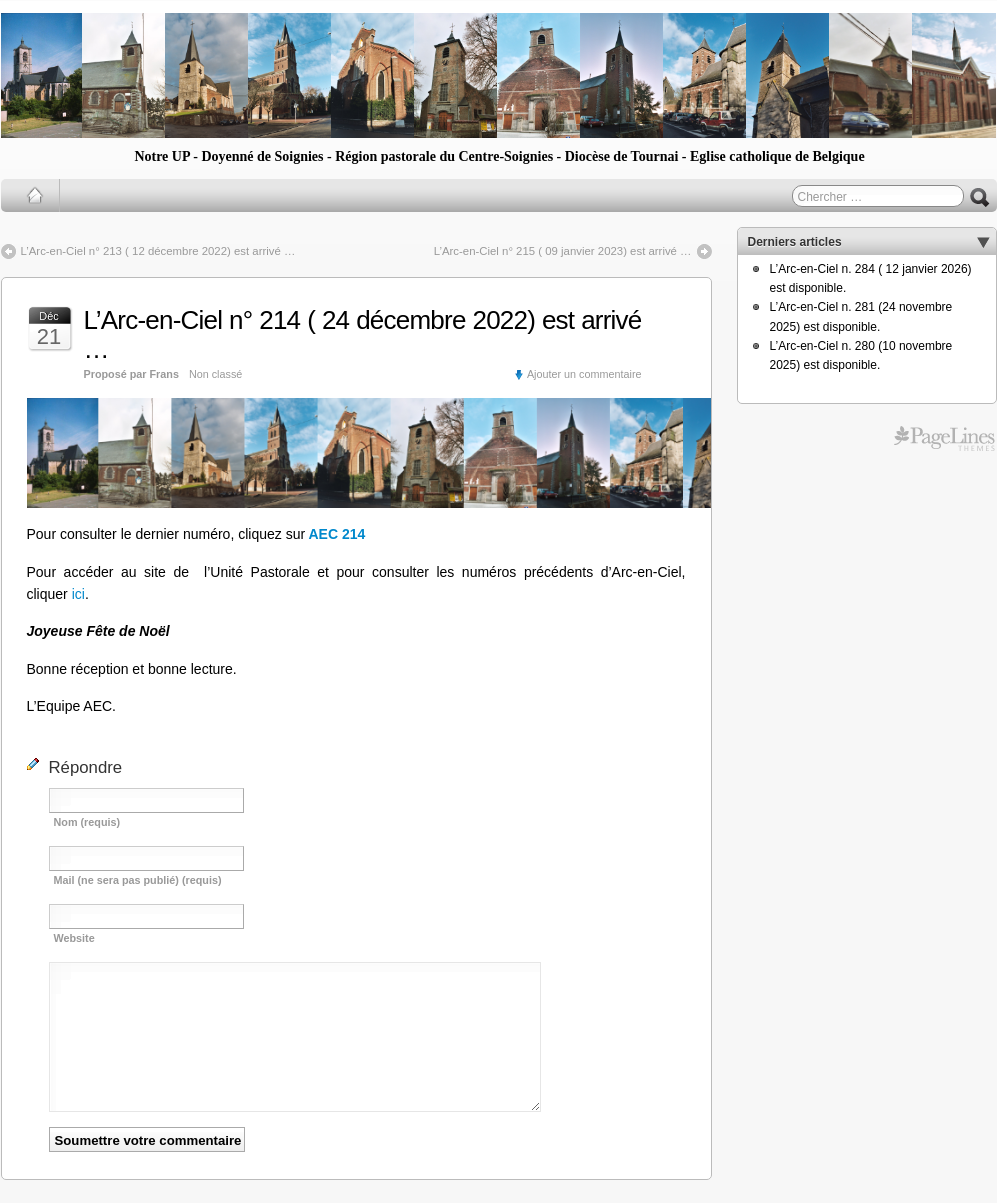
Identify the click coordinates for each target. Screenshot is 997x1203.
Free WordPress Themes (944, 439)
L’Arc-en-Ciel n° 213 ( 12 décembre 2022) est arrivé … (158, 251)
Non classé (215, 374)
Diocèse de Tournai (622, 156)
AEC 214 (336, 534)
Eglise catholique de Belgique (777, 156)
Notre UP (161, 156)
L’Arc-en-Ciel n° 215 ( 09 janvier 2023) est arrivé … (563, 251)
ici (78, 594)
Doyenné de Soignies (262, 156)
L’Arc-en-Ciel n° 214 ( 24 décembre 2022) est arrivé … (363, 334)
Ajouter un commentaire (584, 374)
